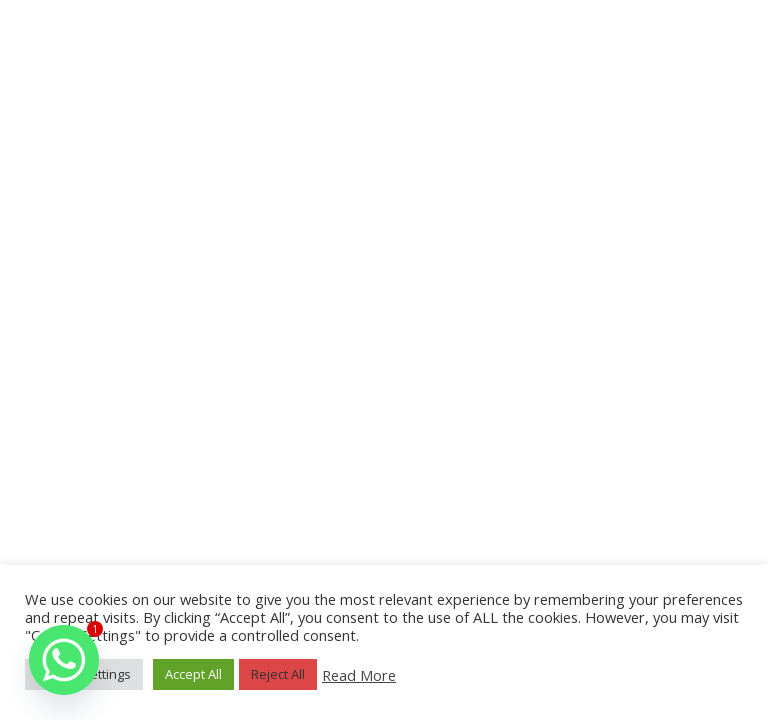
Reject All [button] (278, 674)
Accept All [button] (193, 674)
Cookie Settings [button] (84, 674)
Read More (359, 675)
